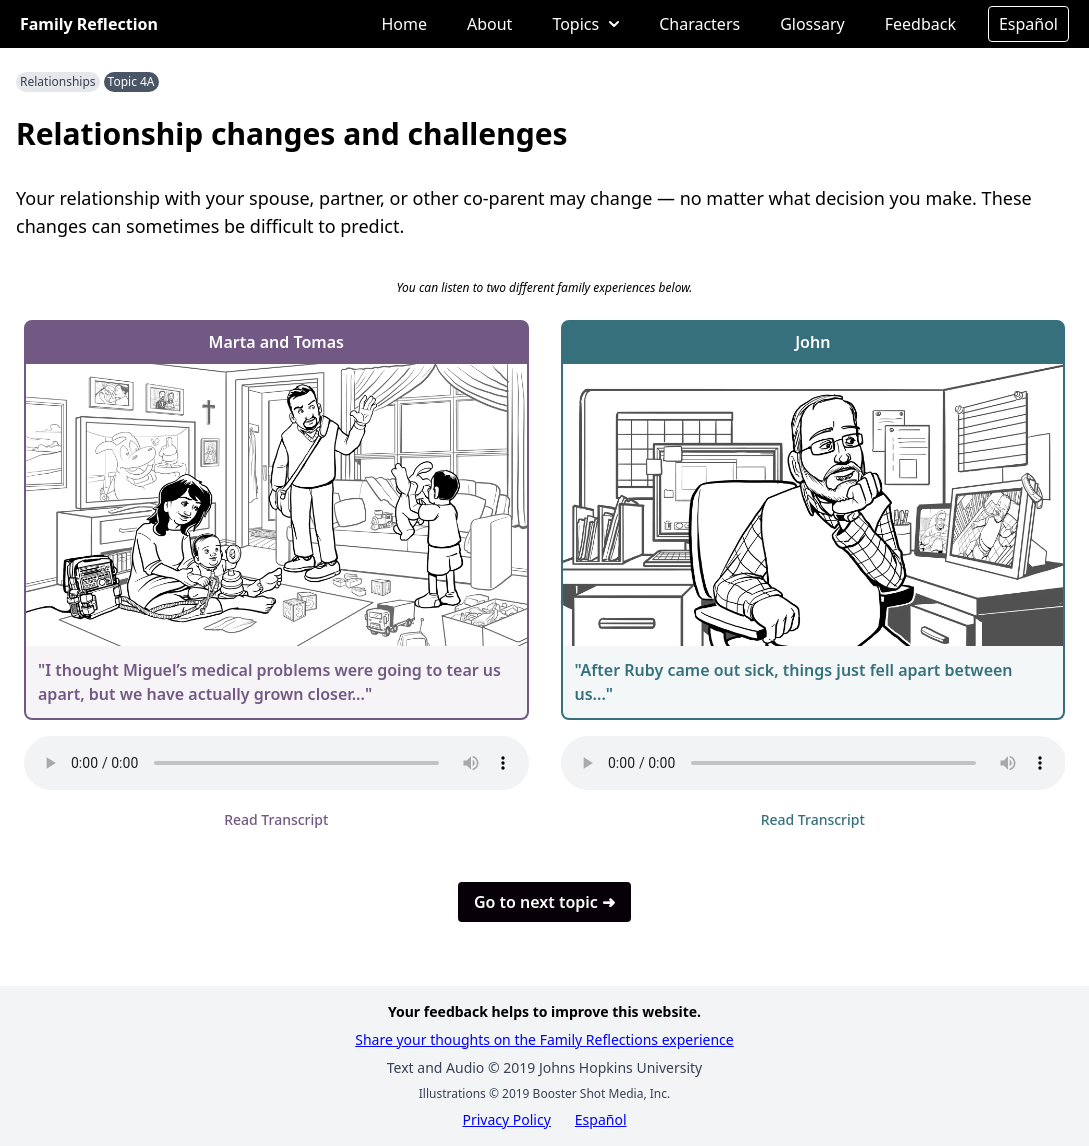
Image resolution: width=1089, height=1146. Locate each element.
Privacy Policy (506, 1119)
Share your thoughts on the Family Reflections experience (544, 1039)
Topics (585, 24)
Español (1028, 24)
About (489, 24)
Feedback (920, 24)
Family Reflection (89, 24)
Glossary (812, 24)
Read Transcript (276, 819)
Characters (699, 24)
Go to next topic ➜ (544, 902)
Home (404, 24)
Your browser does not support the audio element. (276, 763)
